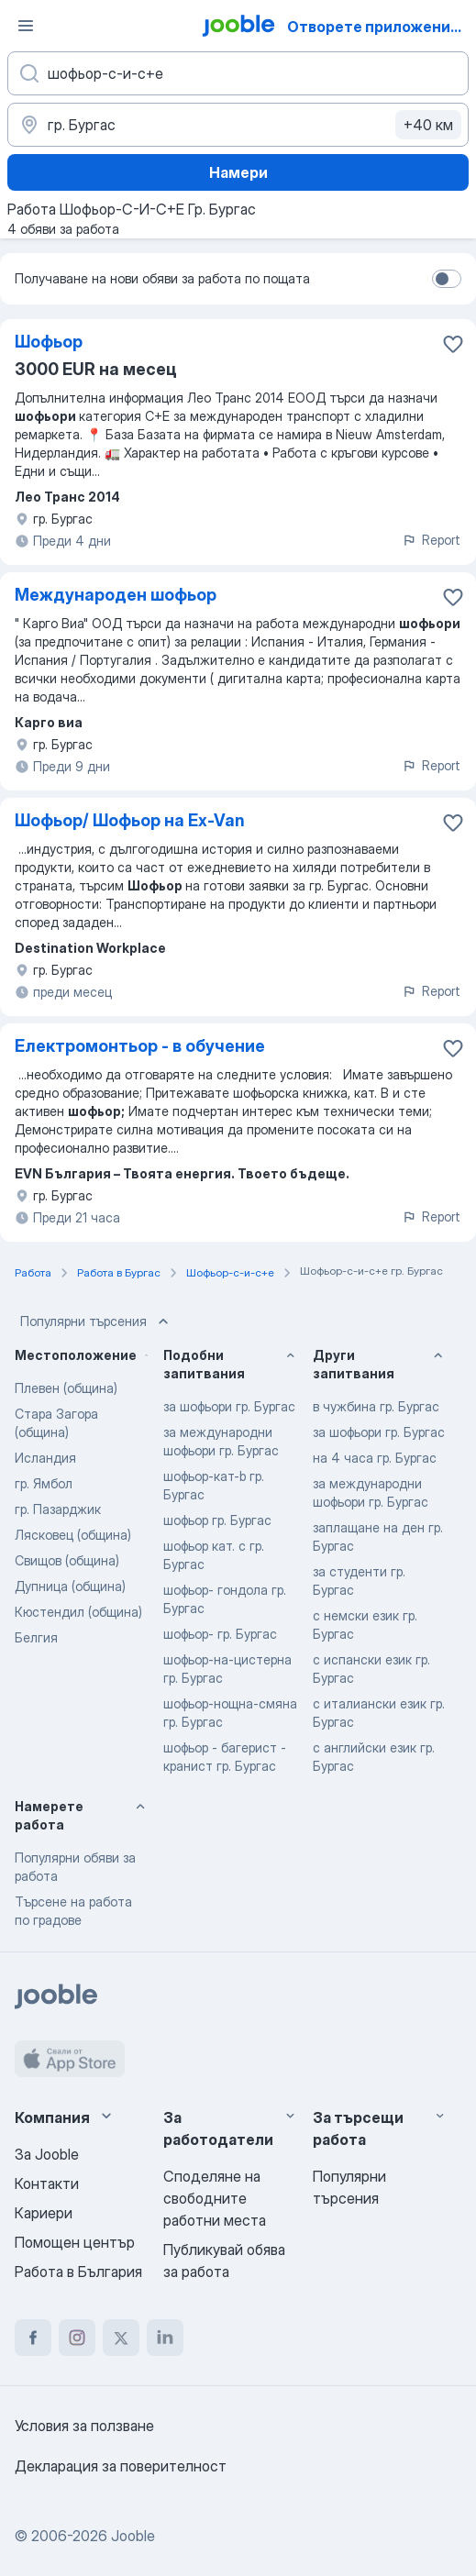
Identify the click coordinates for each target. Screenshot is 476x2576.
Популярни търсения (96, 1321)
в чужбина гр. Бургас (376, 1406)
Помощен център (75, 2242)
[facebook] (33, 2337)
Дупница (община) (70, 1586)
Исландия (45, 1457)
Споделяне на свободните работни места (214, 2198)
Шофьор (49, 341)
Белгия (36, 1637)
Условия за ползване (84, 2425)
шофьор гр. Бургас (217, 1520)
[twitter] (121, 2337)
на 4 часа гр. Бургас (375, 1457)
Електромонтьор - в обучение (140, 1046)
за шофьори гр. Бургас (229, 1406)
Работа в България (78, 2271)
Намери (238, 172)
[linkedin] (165, 2337)
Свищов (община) (67, 1560)
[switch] (446, 279)
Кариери (43, 2213)
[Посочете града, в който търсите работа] (238, 125)
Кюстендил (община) (78, 1612)
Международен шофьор (115, 594)
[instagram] (77, 2337)
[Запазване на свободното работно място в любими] (453, 344)
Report (431, 539)
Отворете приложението (380, 26)
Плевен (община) (66, 1388)
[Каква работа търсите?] (238, 73)
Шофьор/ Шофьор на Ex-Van (130, 820)
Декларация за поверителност (121, 2466)
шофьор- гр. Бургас (220, 1634)
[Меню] (25, 25)
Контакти (47, 2183)
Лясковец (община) (73, 1534)
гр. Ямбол (43, 1483)
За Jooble (47, 2154)
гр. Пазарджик (58, 1509)
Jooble (133, 2535)
